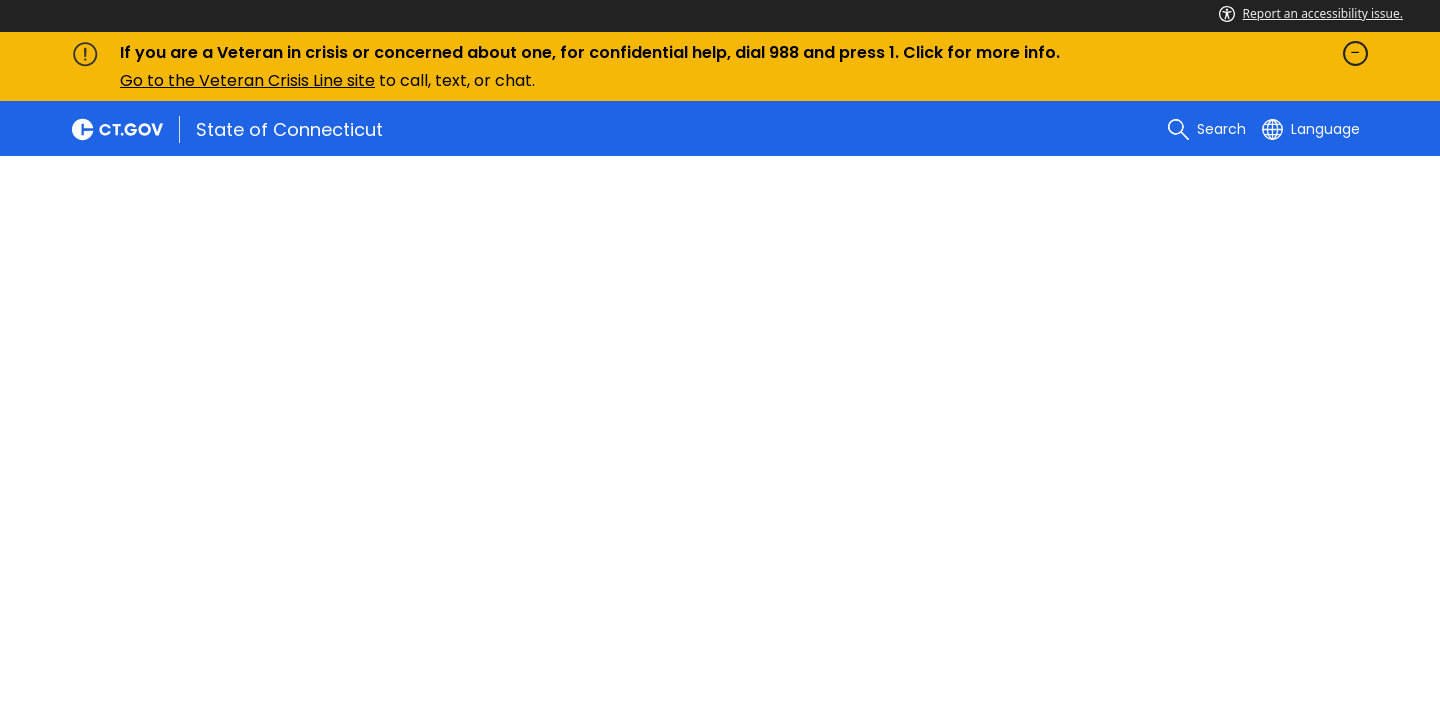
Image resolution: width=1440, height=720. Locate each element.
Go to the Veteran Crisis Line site (247, 80)
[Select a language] (1311, 129)
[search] (1207, 129)
